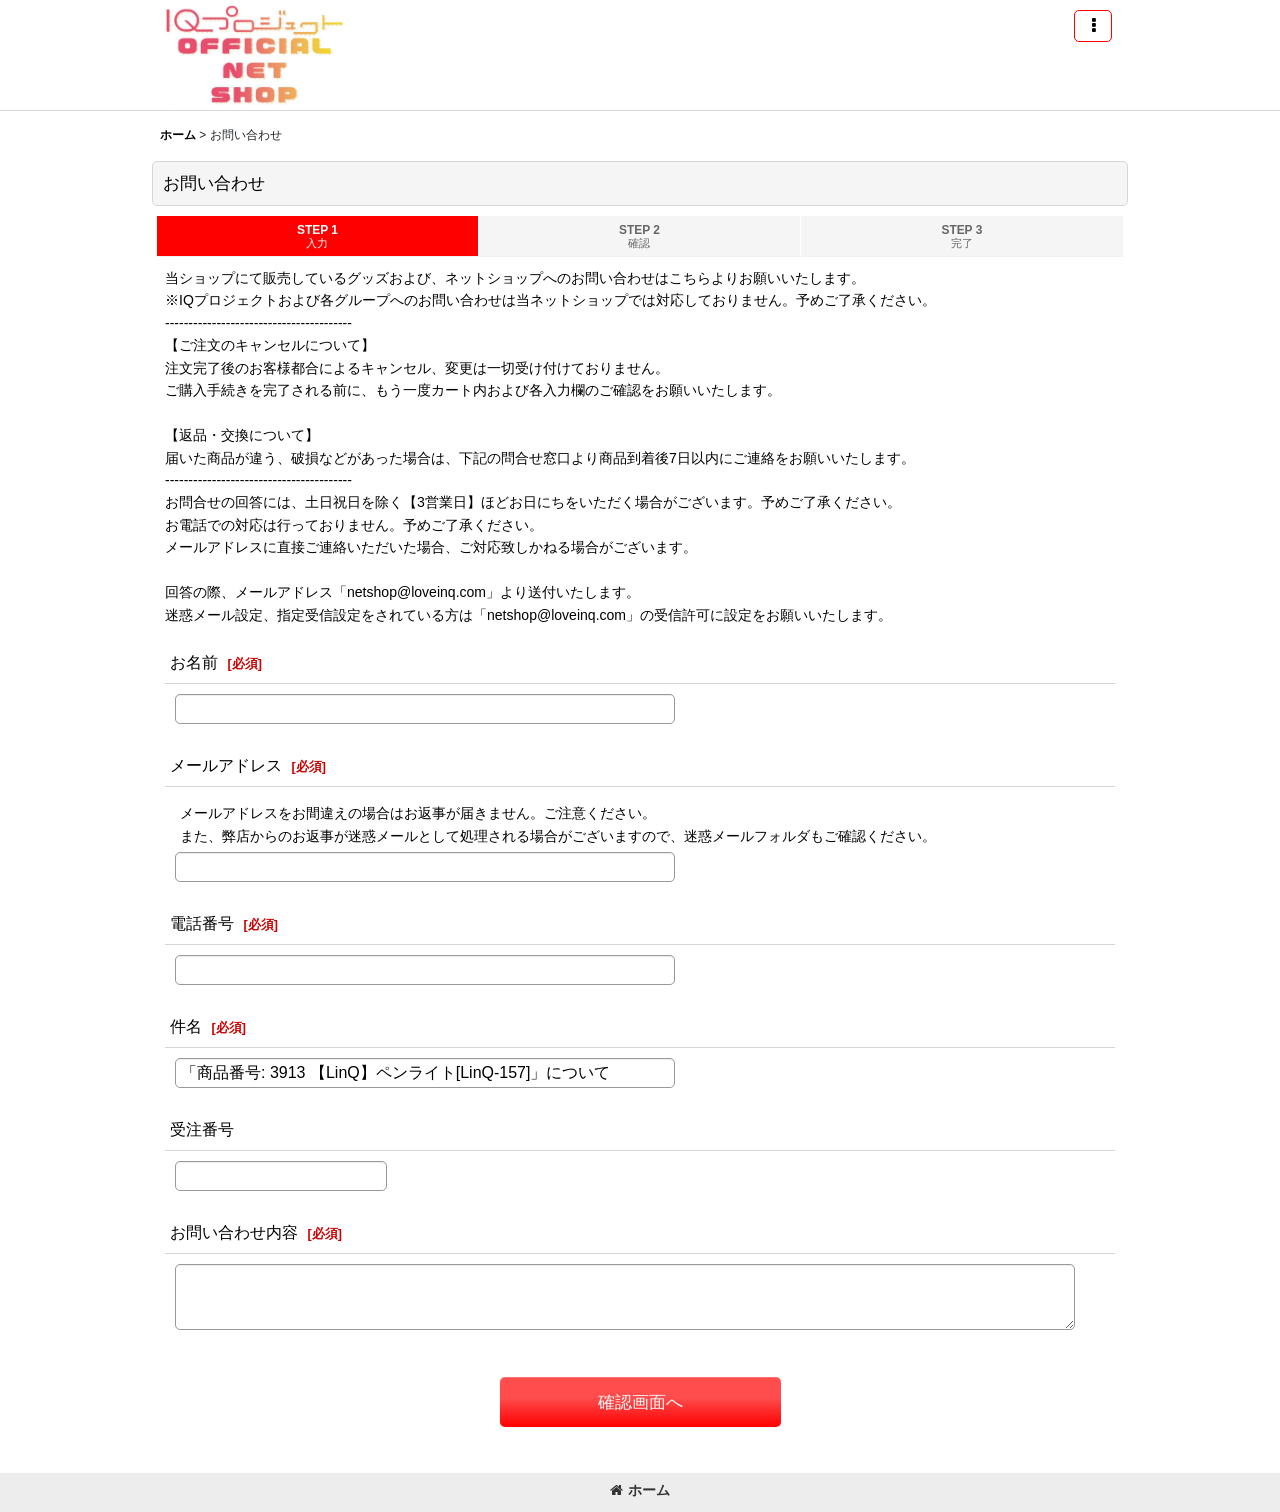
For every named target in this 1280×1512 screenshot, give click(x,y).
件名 (186, 1026)
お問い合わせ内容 (234, 1232)
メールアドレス (226, 765)
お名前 (194, 662)
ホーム (640, 1490)
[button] (1093, 26)
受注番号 (202, 1129)
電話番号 (202, 923)
